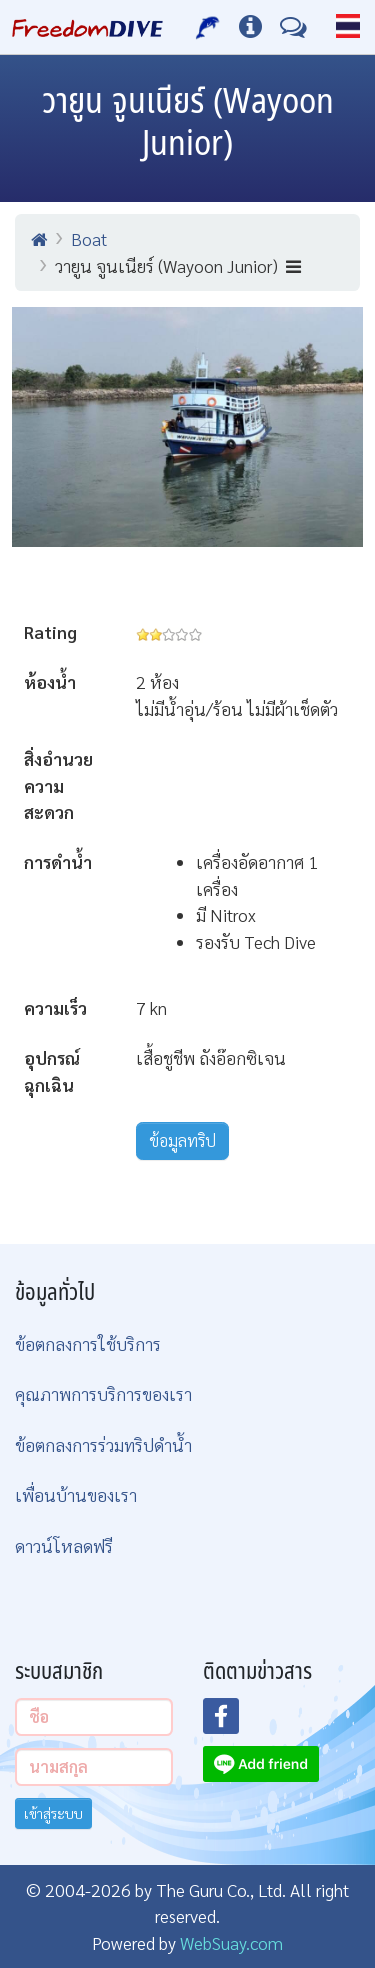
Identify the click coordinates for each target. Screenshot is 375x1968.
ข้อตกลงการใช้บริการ (88, 1343)
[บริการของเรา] (208, 27)
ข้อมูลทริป (182, 1140)
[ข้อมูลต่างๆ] (250, 27)
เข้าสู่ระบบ (53, 1813)
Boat (89, 238)
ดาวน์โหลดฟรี (64, 1545)
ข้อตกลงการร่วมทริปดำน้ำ (103, 1444)
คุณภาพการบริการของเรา (103, 1393)
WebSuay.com (231, 1942)
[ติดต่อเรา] (293, 27)
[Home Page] (87, 27)
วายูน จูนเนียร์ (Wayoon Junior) (178, 265)
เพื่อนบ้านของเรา (76, 1494)
